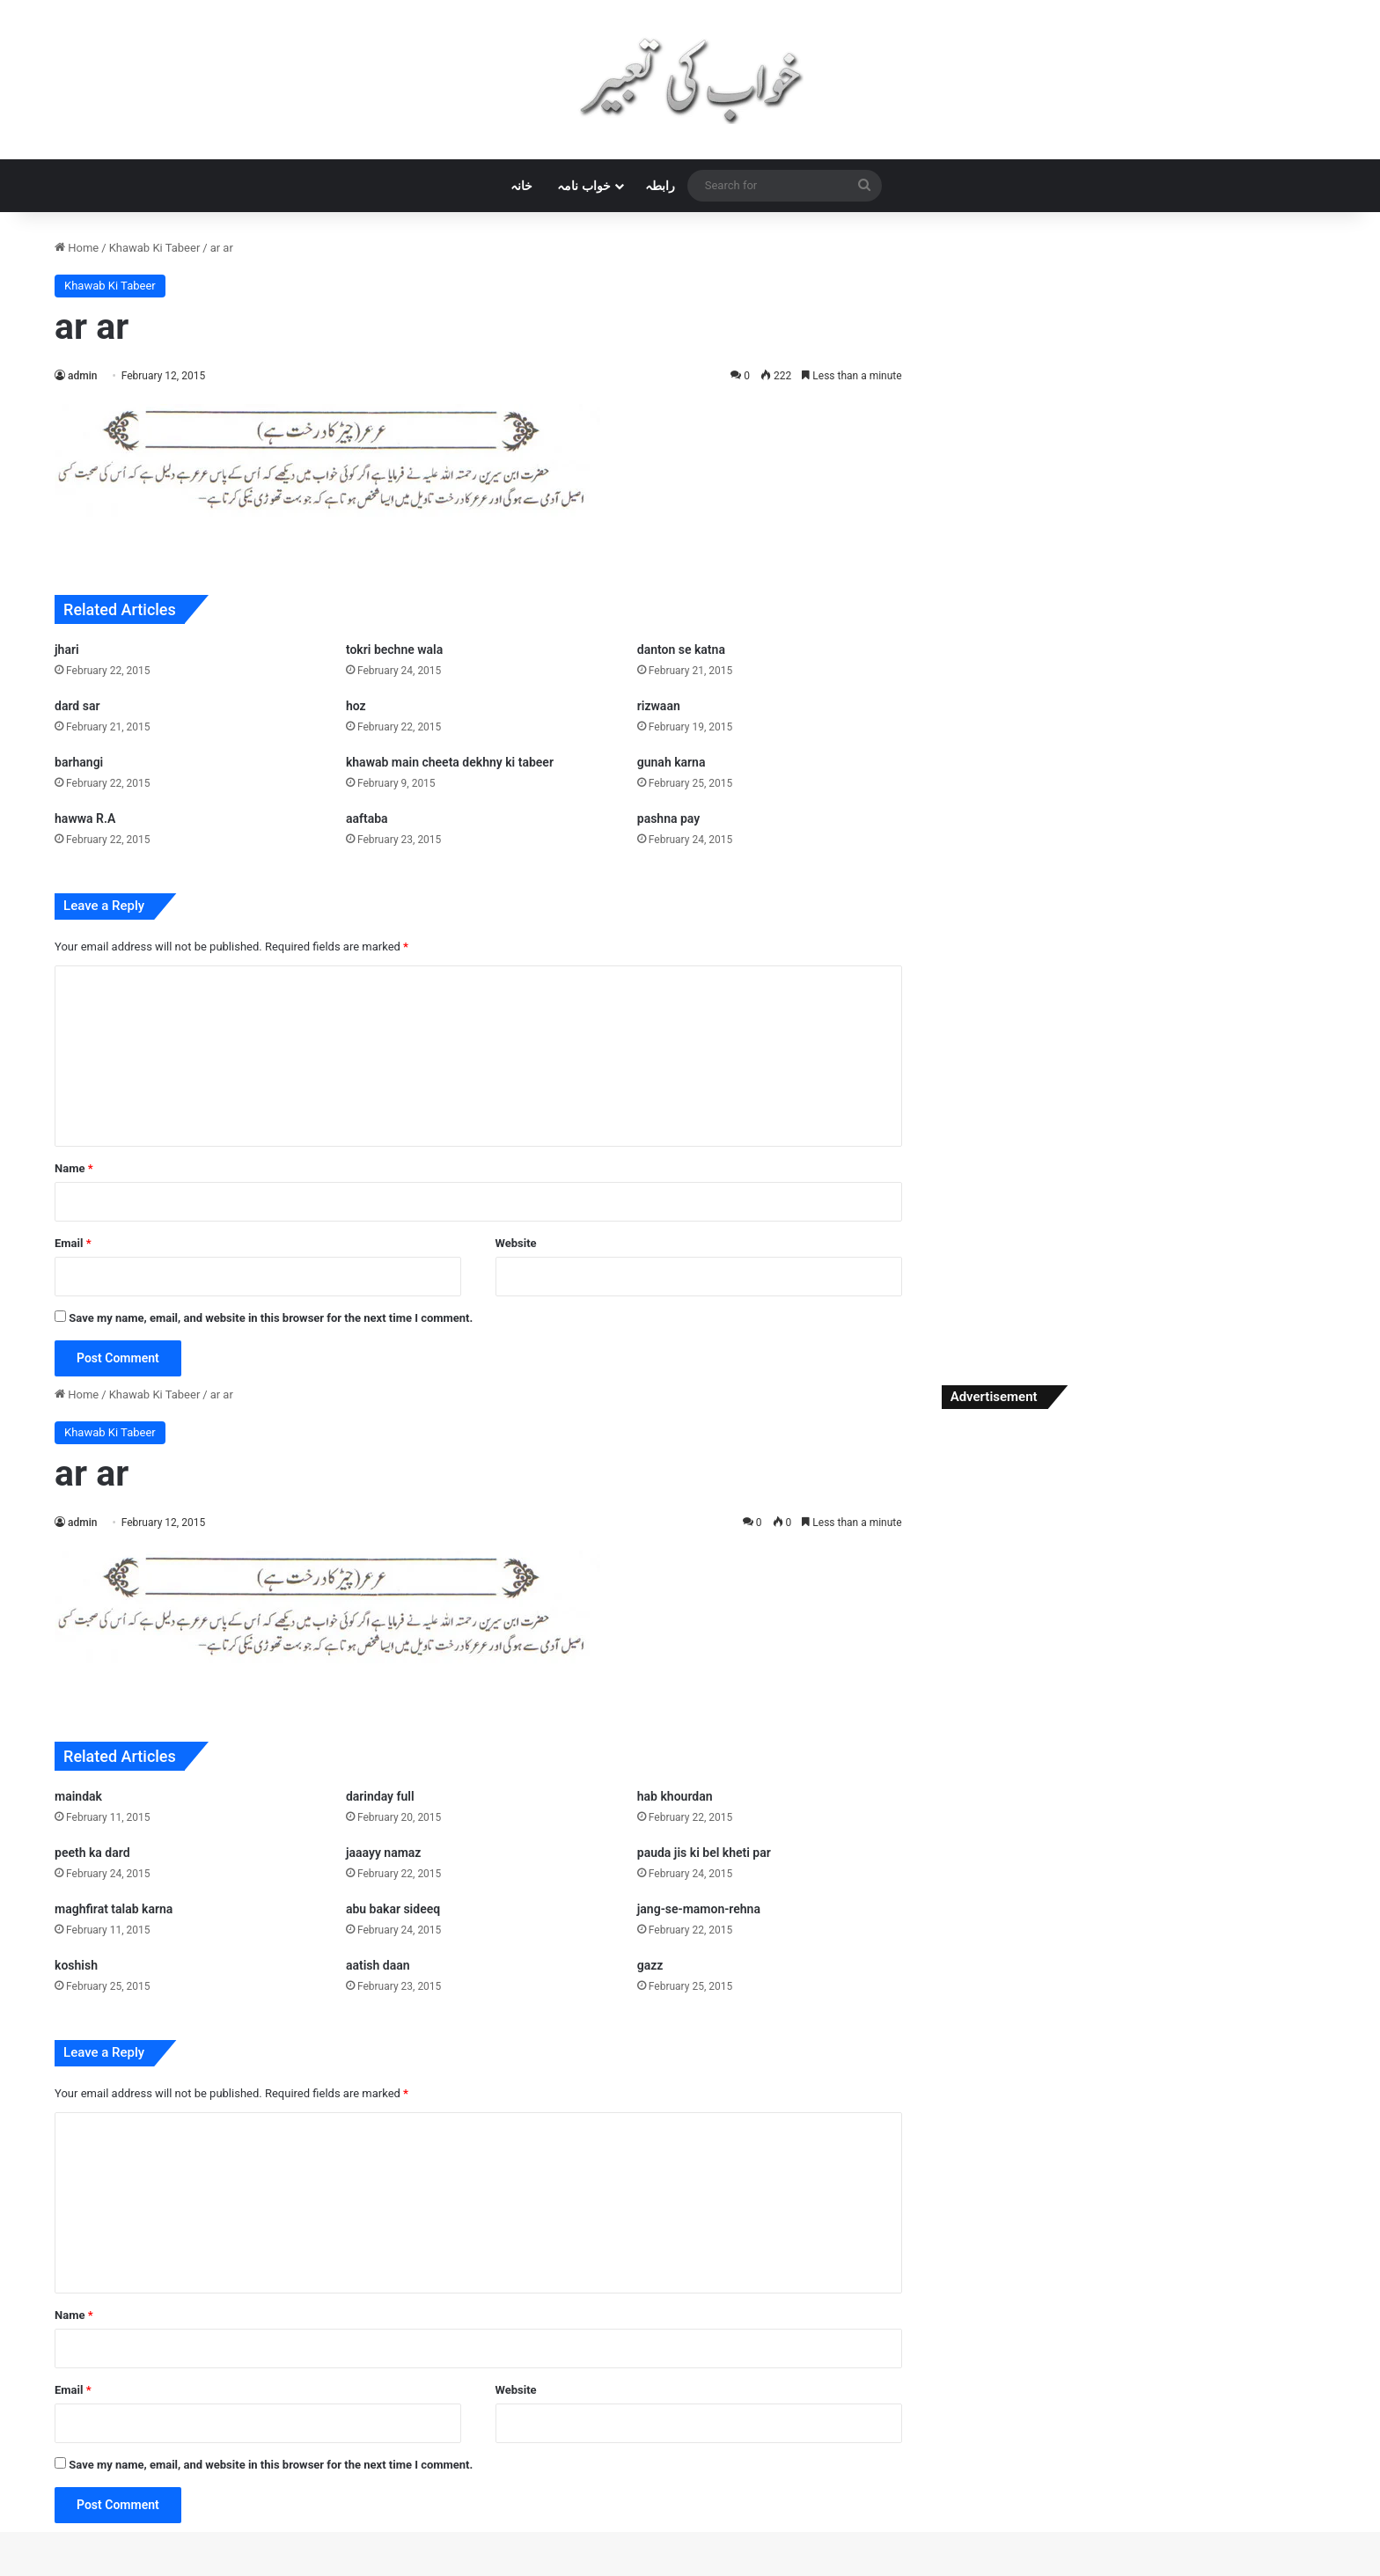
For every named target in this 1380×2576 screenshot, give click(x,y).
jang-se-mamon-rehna (698, 1909)
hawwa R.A (85, 818)
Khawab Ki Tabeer (155, 247)
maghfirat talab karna (113, 1909)
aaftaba (367, 818)
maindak (78, 1796)
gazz (650, 1965)
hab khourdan (675, 1796)
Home (77, 247)
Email (73, 1243)
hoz (356, 706)
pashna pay (668, 818)
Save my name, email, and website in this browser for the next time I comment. (271, 1318)
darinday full (380, 1796)
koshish (76, 1965)
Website (516, 1243)
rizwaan (658, 706)
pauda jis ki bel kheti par (704, 1853)
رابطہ (660, 186)
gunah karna (671, 762)
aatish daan (378, 1965)
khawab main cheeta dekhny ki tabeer (450, 762)
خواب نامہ (583, 186)
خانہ (521, 186)
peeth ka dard (92, 1853)
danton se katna (681, 649)
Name (74, 1168)
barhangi (79, 762)
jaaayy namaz (384, 1853)
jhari (67, 649)
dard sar (77, 706)
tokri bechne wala (394, 649)
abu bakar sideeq (393, 1909)
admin (82, 376)
